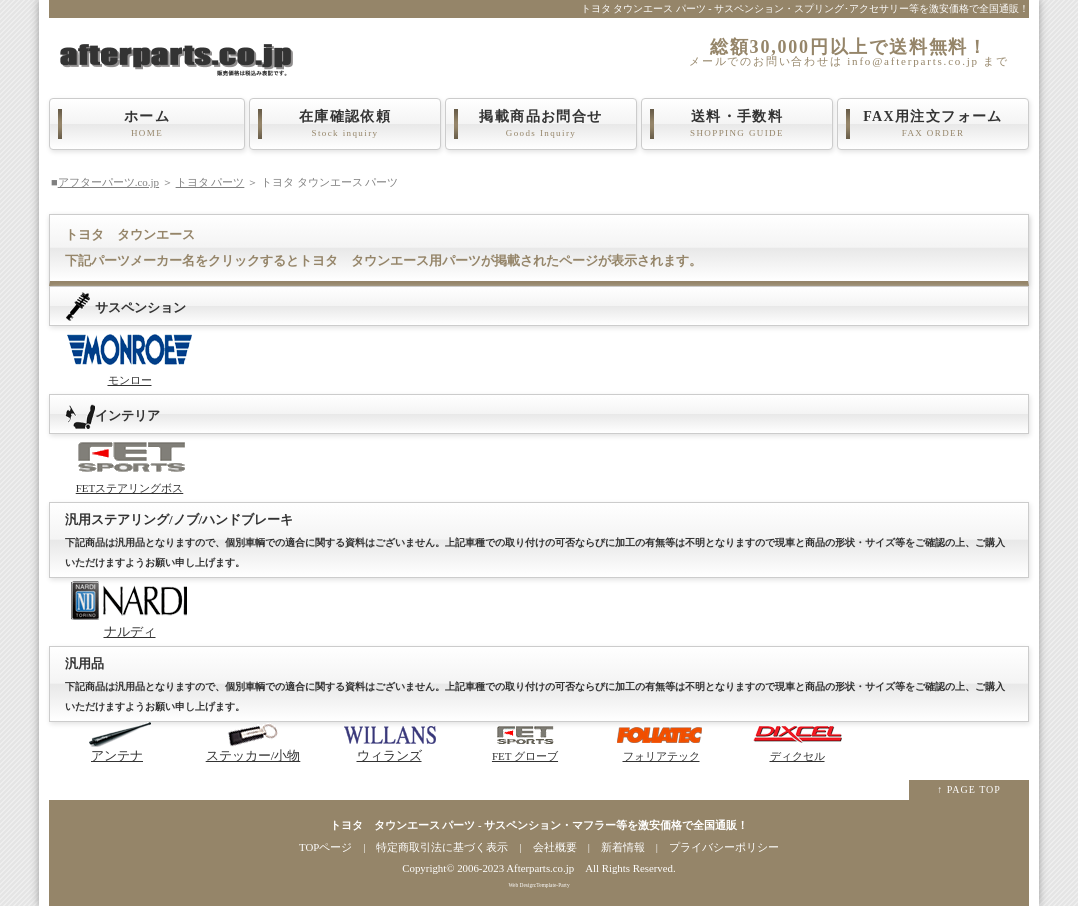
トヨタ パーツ (210, 182)
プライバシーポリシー (724, 847)
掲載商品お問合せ (541, 124)
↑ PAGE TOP (969, 789)
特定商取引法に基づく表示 (442, 847)
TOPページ (325, 847)
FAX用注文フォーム (933, 124)
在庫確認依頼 (345, 124)
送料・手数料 (737, 124)
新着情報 (623, 847)
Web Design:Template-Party (538, 885)
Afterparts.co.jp (540, 868)
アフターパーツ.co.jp (108, 182)
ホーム (147, 124)
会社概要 (555, 847)
